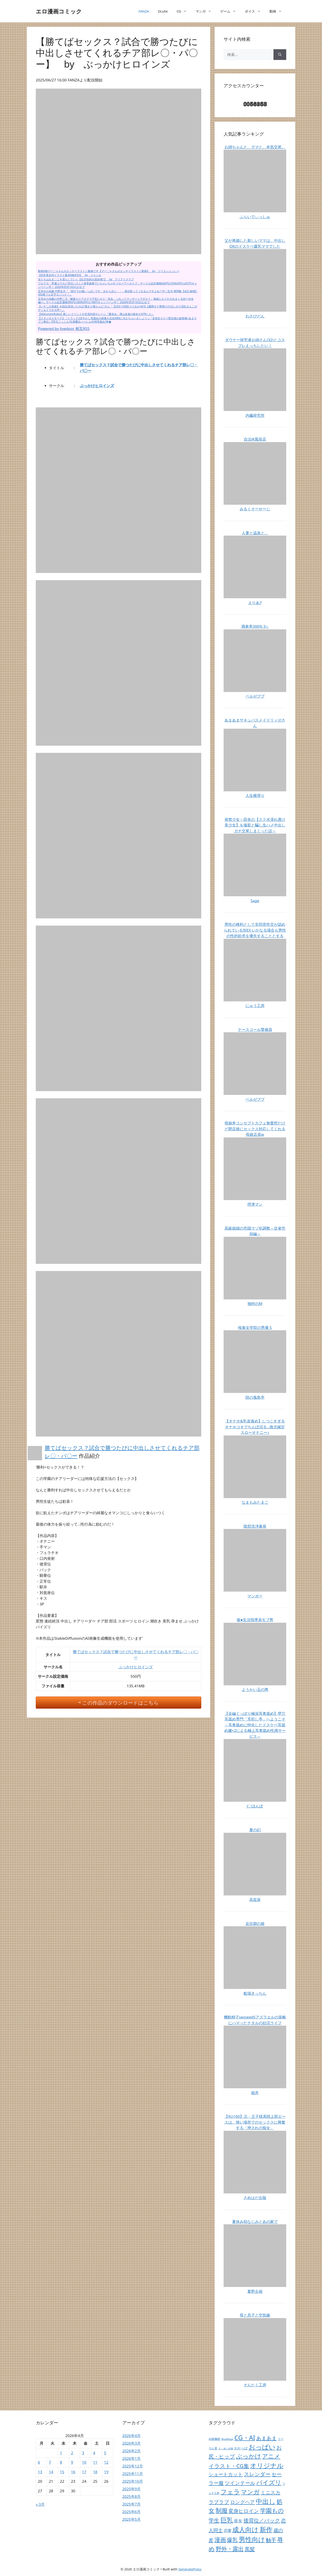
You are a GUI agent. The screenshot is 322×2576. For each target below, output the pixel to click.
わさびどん (255, 316)
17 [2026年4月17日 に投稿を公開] (84, 2471)
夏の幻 (255, 1829)
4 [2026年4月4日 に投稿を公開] (94, 2452)
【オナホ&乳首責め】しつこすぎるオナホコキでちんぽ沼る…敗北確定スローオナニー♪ (255, 1426)
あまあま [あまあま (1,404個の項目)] (266, 2438)
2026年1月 (131, 2458)
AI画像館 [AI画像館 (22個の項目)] (214, 2439)
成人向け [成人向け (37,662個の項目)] (245, 2529)
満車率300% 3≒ (255, 626)
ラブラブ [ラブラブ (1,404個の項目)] (219, 2501)
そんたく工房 (255, 2384)
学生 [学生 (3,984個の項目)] (214, 2520)
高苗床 (255, 1899)
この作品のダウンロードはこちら (120, 1702)
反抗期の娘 (255, 1923)
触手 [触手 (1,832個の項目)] (271, 2539)
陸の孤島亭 (255, 1397)
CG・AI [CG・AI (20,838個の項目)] (244, 2437)
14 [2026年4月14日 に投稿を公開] (51, 2471)
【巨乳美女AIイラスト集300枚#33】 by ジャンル (69, 275)
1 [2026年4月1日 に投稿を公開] (61, 2452)
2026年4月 (131, 2435)
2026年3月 (131, 2443)
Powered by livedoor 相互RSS (63, 328)
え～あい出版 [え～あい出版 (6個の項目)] (225, 2448)
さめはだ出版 (255, 2197)
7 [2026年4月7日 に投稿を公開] (50, 2462)
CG (184, 11)
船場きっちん (255, 1993)
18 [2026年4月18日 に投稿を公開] (95, 2471)
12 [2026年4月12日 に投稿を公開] (106, 2462)
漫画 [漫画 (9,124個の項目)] (220, 2540)
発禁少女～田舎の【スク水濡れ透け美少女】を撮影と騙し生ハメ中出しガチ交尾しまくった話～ (255, 825)
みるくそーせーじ (255, 508)
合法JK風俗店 (255, 439)
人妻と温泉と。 (255, 532)
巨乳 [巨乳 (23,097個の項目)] (226, 2520)
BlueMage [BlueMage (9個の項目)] (227, 2439)
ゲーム (230, 11)
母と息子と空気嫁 (255, 2315)
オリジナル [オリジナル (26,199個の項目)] (267, 2465)
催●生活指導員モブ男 (255, 1619)
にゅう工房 (255, 1005)
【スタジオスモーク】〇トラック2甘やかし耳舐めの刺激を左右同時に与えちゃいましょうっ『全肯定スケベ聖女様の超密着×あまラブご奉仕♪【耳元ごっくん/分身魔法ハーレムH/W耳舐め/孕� (117, 320)
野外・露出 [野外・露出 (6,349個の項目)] (230, 2549)
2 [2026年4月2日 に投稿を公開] (72, 2452)
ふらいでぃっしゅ (255, 216)
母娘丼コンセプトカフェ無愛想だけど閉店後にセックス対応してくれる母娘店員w (255, 1128)
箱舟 (255, 2092)
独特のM (255, 1303)
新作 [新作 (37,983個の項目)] (266, 2529)
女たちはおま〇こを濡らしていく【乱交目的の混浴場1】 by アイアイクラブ (86, 279)
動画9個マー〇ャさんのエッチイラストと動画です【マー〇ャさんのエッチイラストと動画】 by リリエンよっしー (108, 271)
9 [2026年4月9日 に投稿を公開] (72, 2462)
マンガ (206, 11)
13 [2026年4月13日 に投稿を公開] (40, 2471)
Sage (255, 900)
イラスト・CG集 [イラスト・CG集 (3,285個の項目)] (229, 2466)
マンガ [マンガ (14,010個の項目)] (250, 2492)
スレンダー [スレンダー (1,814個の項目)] (257, 2474)
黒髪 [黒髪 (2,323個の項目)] (250, 2549)
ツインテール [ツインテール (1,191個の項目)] (240, 2483)
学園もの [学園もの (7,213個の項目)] (272, 2510)
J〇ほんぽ (255, 1806)
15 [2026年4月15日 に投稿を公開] (62, 2471)
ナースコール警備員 (255, 1029)
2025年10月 (132, 2481)
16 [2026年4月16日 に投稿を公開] (73, 2471)
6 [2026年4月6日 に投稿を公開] (39, 2462)
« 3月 (40, 2504)
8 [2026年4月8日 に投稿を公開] (61, 2462)
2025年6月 (131, 2511)
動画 (277, 11)
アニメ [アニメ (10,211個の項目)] (271, 2456)
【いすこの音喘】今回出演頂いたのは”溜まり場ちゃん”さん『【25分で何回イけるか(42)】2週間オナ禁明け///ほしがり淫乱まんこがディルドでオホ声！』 (117, 308)
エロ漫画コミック (59, 11)
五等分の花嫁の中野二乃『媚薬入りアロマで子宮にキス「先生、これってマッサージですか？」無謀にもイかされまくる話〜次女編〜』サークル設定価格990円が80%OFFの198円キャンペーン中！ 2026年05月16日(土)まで (116, 300)
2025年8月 (131, 2496)
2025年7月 (131, 2504)
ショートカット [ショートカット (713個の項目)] (226, 2474)
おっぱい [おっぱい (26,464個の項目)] (262, 2447)
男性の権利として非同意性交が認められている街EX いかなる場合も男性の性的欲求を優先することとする (255, 930)
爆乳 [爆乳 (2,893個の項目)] (232, 2539)
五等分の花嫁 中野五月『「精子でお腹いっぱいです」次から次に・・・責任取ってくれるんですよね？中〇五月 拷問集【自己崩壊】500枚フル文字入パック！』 (118, 293)
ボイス (255, 11)
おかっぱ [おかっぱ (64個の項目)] (241, 2448)
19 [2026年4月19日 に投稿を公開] (106, 2471)
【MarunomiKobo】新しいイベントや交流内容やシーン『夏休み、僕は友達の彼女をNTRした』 (96, 314)
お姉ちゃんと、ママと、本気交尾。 (255, 146)
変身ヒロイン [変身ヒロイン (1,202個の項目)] (244, 2511)
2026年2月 (131, 2450)
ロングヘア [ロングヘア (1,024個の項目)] (242, 2502)
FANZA (144, 11)
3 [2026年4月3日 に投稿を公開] (83, 2452)
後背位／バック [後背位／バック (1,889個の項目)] (262, 2520)
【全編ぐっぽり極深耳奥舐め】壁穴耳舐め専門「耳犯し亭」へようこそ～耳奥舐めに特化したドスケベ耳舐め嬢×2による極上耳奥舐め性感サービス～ (255, 1725)
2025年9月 (131, 2488)
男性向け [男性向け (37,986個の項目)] (252, 2539)
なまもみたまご (255, 1502)
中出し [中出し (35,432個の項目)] (265, 2501)
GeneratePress (189, 2569)
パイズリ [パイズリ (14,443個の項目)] (268, 2482)
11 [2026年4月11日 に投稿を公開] (95, 2462)
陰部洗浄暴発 (255, 1526)
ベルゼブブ (255, 696)
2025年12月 (132, 2466)
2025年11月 (132, 2473)
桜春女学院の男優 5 (255, 1327)
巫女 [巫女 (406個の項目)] (238, 2521)
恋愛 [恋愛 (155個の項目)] (227, 2530)
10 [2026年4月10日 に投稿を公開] (84, 2462)
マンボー (255, 1596)
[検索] (279, 54)
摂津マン (255, 1204)
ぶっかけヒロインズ (97, 385)
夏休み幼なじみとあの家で (255, 2221)
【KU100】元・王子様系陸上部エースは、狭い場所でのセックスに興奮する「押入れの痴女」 (254, 2122)
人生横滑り (255, 795)
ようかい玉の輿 (255, 1689)
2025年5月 (131, 2519)
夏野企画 (255, 2291)
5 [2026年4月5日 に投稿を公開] (105, 2452)
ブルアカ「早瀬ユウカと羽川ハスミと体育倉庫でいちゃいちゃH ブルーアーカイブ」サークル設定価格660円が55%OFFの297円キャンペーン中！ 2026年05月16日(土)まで (117, 285)
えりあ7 (255, 602)
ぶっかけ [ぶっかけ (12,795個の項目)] (248, 2456)
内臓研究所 (255, 415)
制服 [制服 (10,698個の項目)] (222, 2510)
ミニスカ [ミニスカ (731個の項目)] (270, 2492)
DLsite (163, 11)
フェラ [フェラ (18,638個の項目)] (230, 2491)
